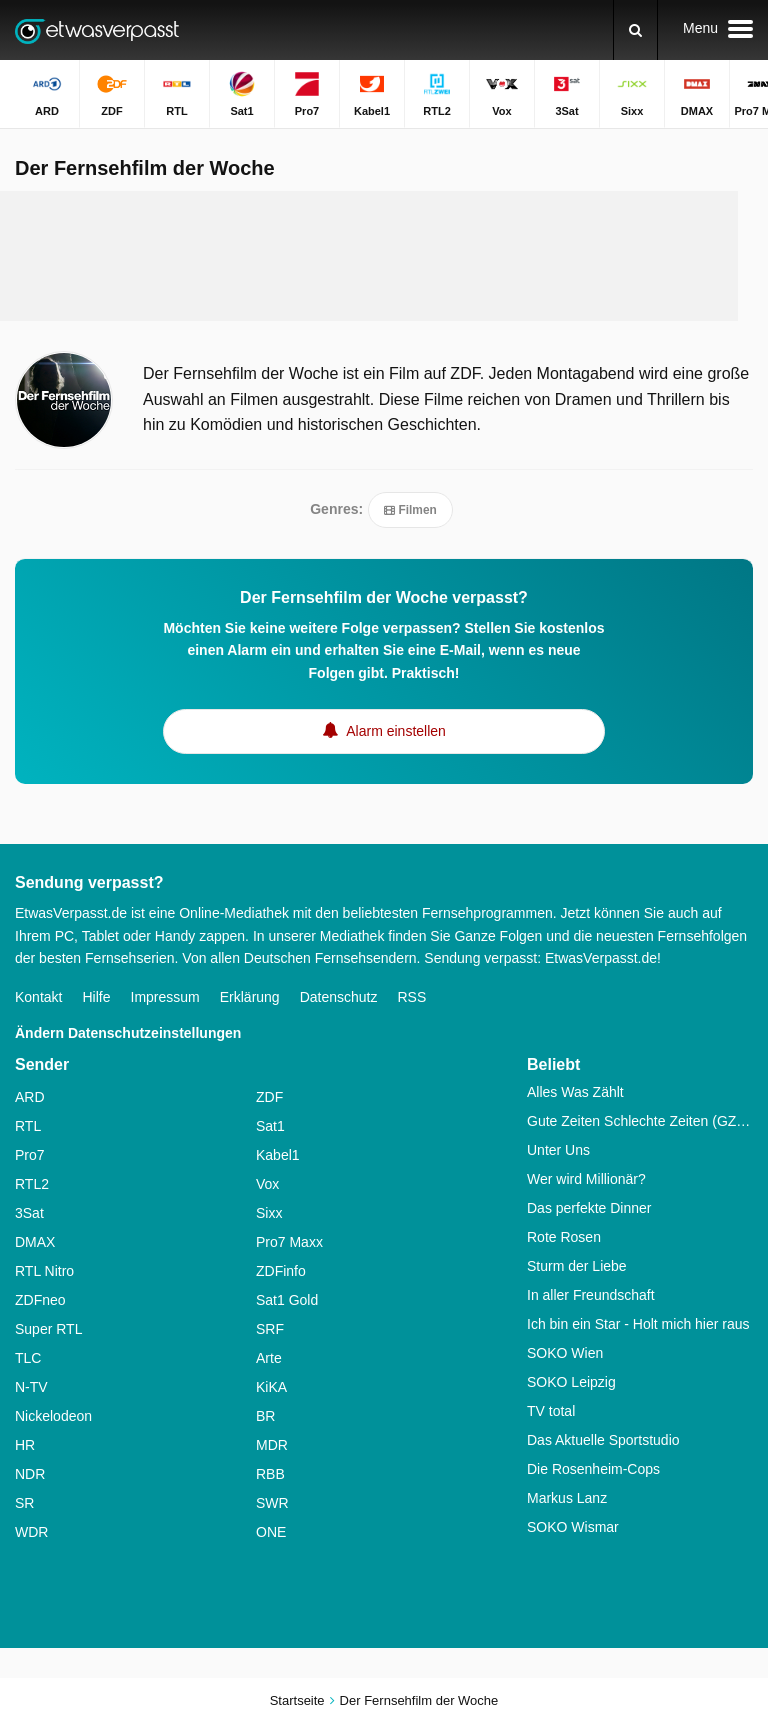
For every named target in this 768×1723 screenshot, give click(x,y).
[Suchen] (635, 30)
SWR (272, 1503)
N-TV (31, 1387)
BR (265, 1416)
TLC (28, 1358)
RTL (28, 1126)
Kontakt (38, 997)
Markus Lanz (567, 1498)
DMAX (35, 1242)
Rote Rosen (564, 1237)
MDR (272, 1445)
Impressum (165, 997)
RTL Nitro (44, 1271)
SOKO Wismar (573, 1527)
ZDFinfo (281, 1271)
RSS (411, 997)
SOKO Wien (565, 1353)
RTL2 (32, 1184)
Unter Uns (558, 1150)
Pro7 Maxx (289, 1242)
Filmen (410, 510)
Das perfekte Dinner (589, 1208)
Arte (269, 1358)
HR (25, 1445)
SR (24, 1503)
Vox (267, 1184)
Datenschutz (339, 997)
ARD (30, 1097)
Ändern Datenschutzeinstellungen (128, 1033)
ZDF (269, 1097)
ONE (271, 1532)
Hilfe (96, 997)
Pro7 (30, 1155)
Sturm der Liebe (577, 1266)
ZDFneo (40, 1300)
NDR (30, 1474)
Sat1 (270, 1126)
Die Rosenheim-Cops (593, 1469)
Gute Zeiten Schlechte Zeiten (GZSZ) (640, 1121)
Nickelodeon (53, 1416)
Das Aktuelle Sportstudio (603, 1440)
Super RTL (48, 1329)
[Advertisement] (384, 256)
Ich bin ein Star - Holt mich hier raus (638, 1324)
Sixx (269, 1213)
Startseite (297, 1700)
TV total (551, 1411)
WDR (31, 1532)
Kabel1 (278, 1155)
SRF (270, 1329)
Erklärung (250, 997)
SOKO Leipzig (571, 1382)
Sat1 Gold (287, 1300)
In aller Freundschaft (591, 1295)
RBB (270, 1474)
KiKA (271, 1387)
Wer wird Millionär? (586, 1179)
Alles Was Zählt (575, 1092)
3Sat (29, 1213)
